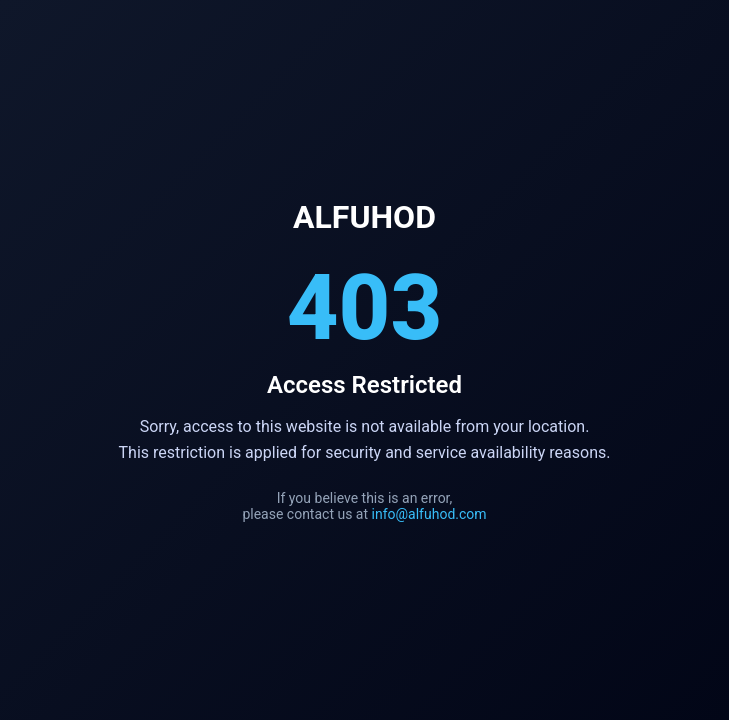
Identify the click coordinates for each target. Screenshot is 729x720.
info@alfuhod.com (429, 514)
